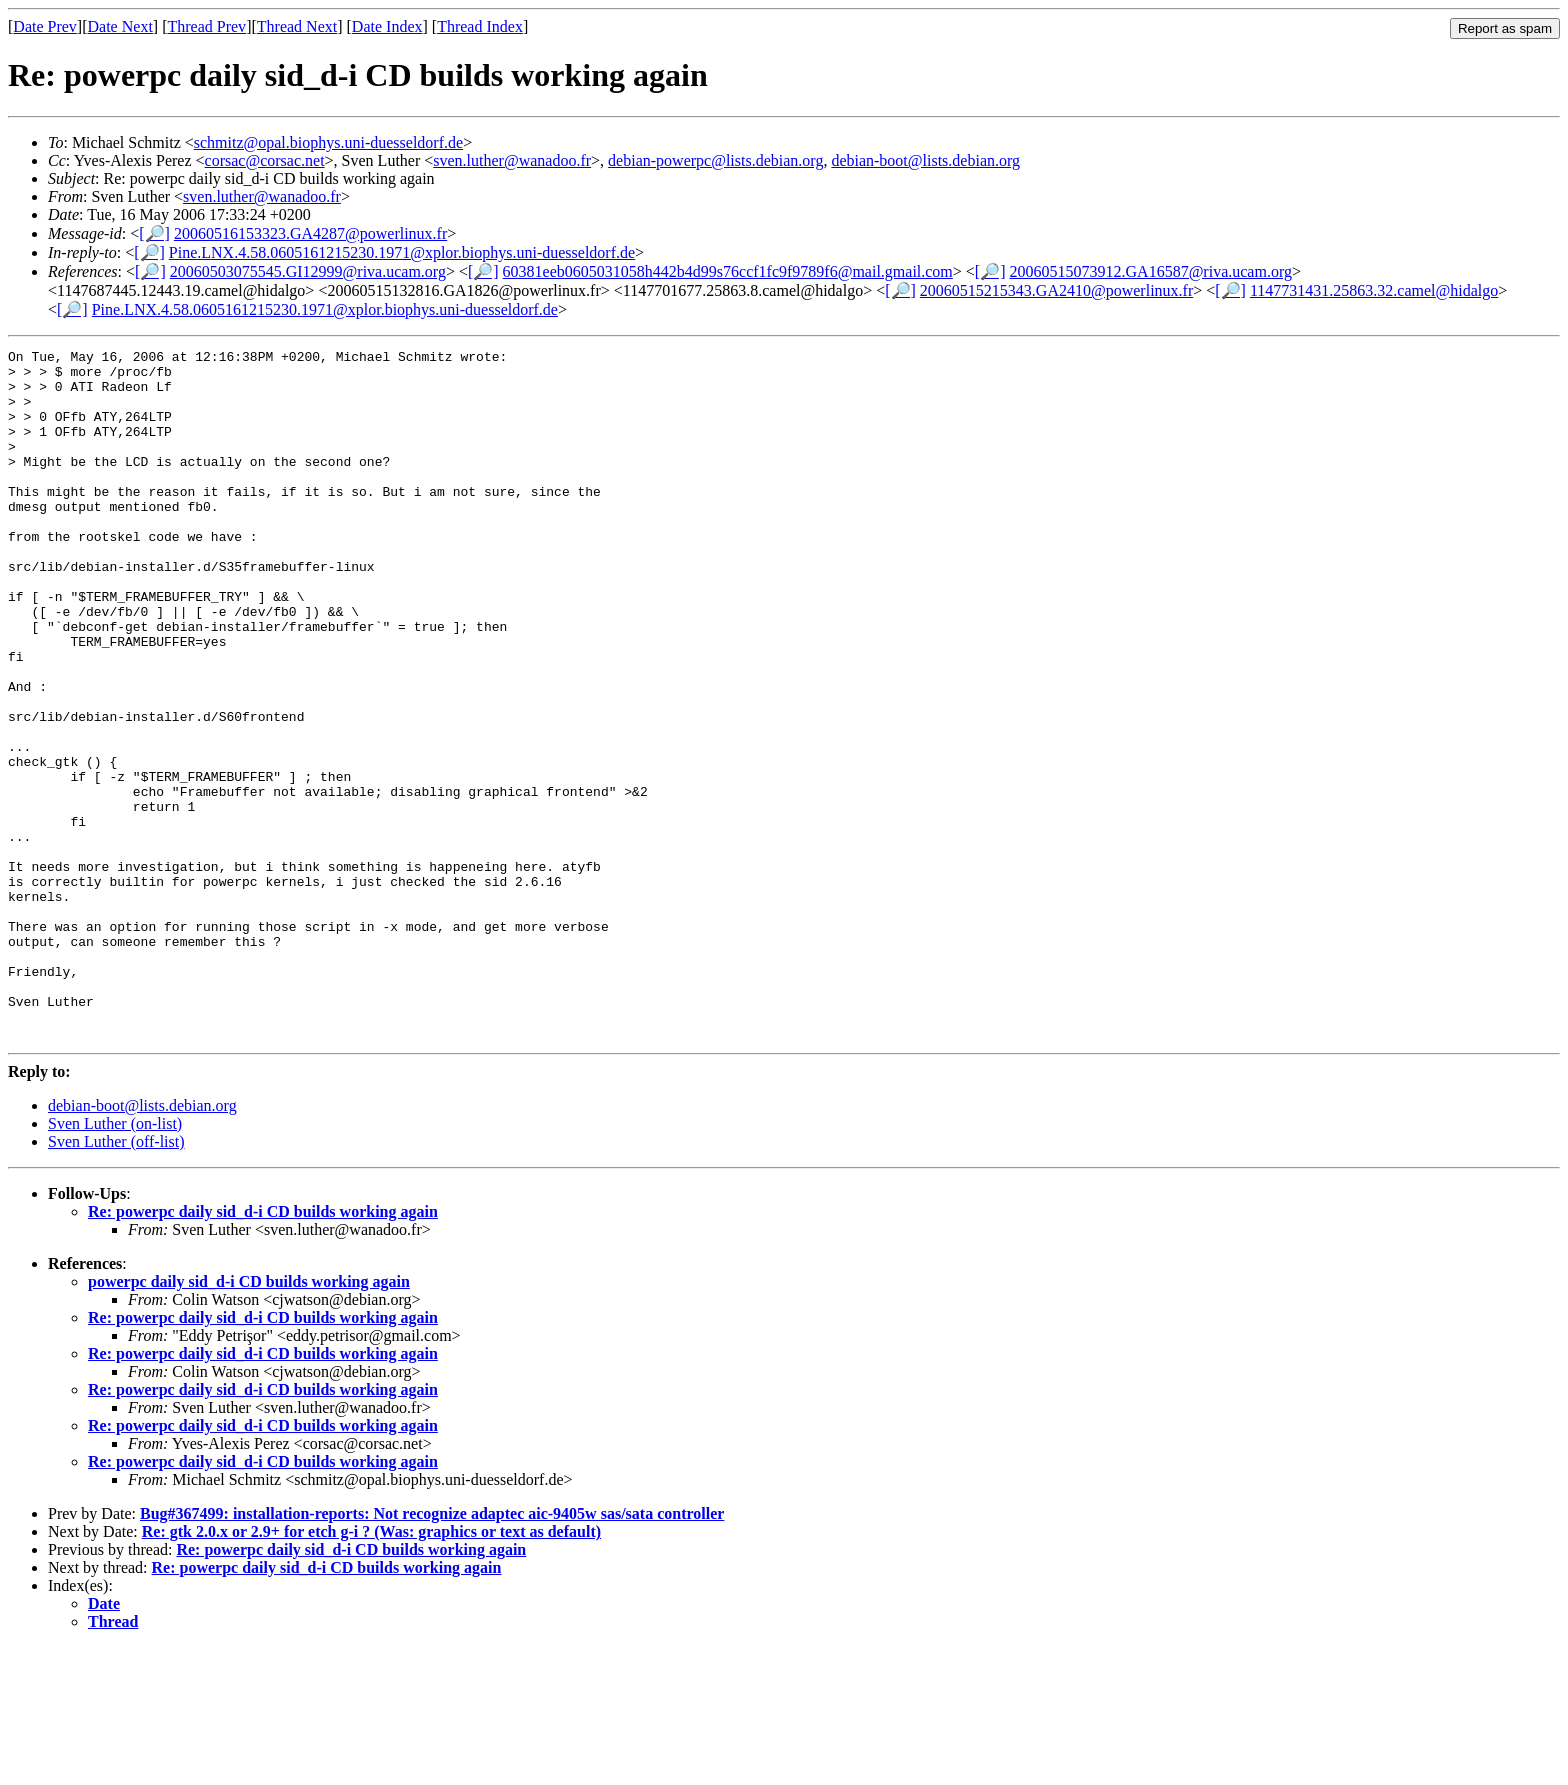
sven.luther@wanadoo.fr (512, 160)
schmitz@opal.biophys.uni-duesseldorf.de (328, 142)
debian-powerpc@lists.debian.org (715, 160)
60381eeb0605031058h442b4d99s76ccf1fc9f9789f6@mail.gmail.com (728, 271)
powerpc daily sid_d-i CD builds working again (249, 1419)
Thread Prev (206, 26)
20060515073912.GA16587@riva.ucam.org (1151, 271)
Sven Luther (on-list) (115, 1261)
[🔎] (154, 233)
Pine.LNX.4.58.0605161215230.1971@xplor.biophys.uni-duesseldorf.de (402, 252)
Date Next (120, 26)
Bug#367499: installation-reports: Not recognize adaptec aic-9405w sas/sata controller (432, 1651)
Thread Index (480, 26)
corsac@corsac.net (265, 160)
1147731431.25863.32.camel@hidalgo (1374, 290)
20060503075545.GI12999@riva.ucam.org (308, 271)
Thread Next (297, 26)
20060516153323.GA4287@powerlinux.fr (310, 233)
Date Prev (45, 26)
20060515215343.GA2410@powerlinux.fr (1056, 290)
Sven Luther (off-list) (116, 1279)
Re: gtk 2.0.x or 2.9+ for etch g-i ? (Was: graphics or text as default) (371, 1669)
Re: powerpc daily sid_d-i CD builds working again (263, 1349)
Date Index (387, 26)
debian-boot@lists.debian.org (925, 160)
